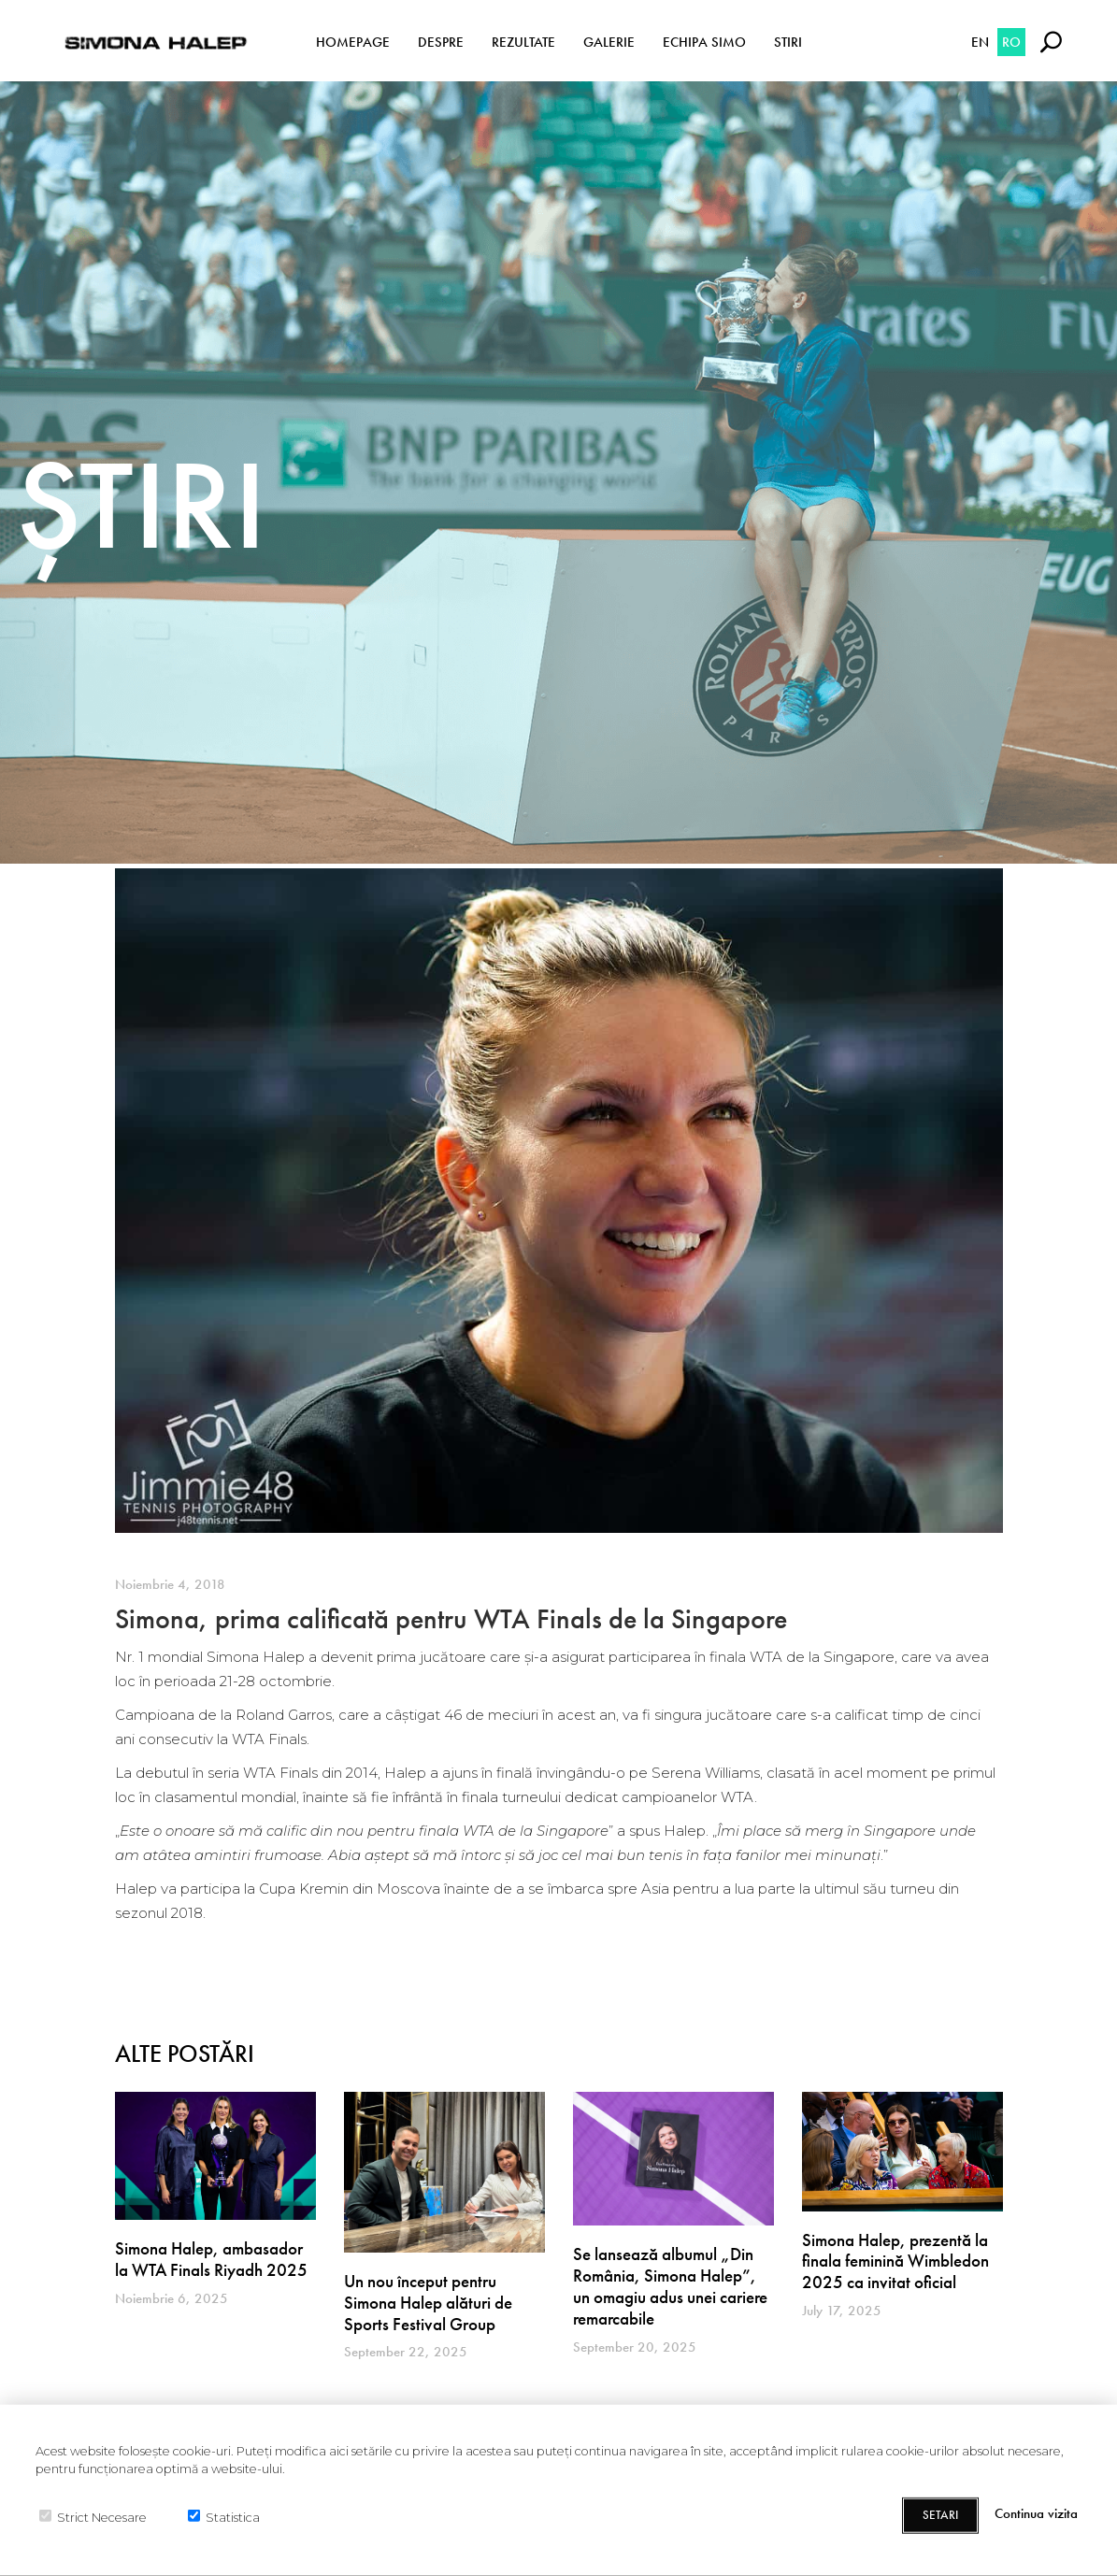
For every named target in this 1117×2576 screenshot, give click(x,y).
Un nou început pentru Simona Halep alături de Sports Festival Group (428, 2302)
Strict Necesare (102, 2517)
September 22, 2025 (405, 2351)
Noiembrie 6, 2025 (171, 2298)
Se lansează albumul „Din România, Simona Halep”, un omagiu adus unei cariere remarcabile (670, 2285)
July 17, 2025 (841, 2310)
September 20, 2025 (634, 2347)
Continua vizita (1036, 2514)
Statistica (233, 2517)
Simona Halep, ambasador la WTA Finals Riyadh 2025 (211, 2259)
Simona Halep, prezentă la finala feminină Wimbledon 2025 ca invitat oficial (895, 2261)
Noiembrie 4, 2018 (170, 1584)
